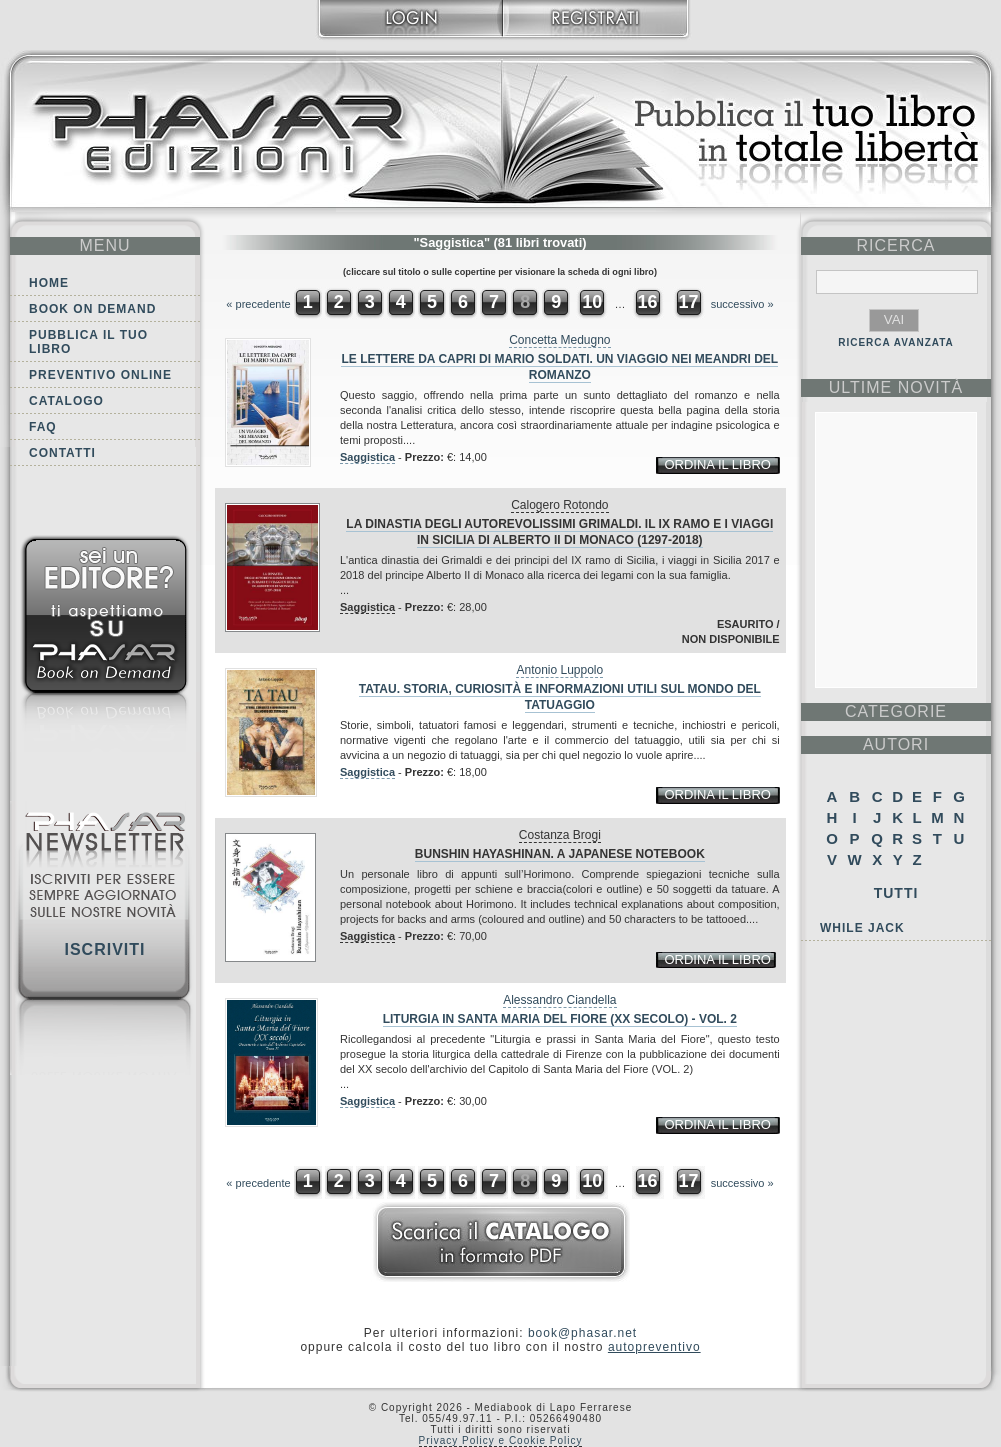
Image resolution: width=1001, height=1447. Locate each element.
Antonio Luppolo (559, 670)
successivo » (742, 304)
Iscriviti (104, 949)
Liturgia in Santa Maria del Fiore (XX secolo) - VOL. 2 (560, 1019)
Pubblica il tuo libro (88, 342)
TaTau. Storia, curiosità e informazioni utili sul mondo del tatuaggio (560, 697)
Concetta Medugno (559, 340)
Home (49, 283)
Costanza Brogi (560, 835)
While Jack (862, 928)
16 (647, 302)
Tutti (896, 893)
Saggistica (367, 457)
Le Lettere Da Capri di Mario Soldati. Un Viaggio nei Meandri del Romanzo (559, 367)
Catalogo (66, 401)
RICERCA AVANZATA (896, 342)
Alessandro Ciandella (559, 1000)
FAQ (43, 427)
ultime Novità (896, 387)
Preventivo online (100, 375)
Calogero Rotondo (559, 505)
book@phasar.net (582, 1333)
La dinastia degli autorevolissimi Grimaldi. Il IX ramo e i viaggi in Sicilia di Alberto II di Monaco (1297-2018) (559, 532)
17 (689, 302)
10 (592, 302)
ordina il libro (717, 464)
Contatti (62, 453)
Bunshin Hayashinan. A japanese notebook (560, 854)
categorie (896, 711)
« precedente (258, 304)
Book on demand (92, 309)
